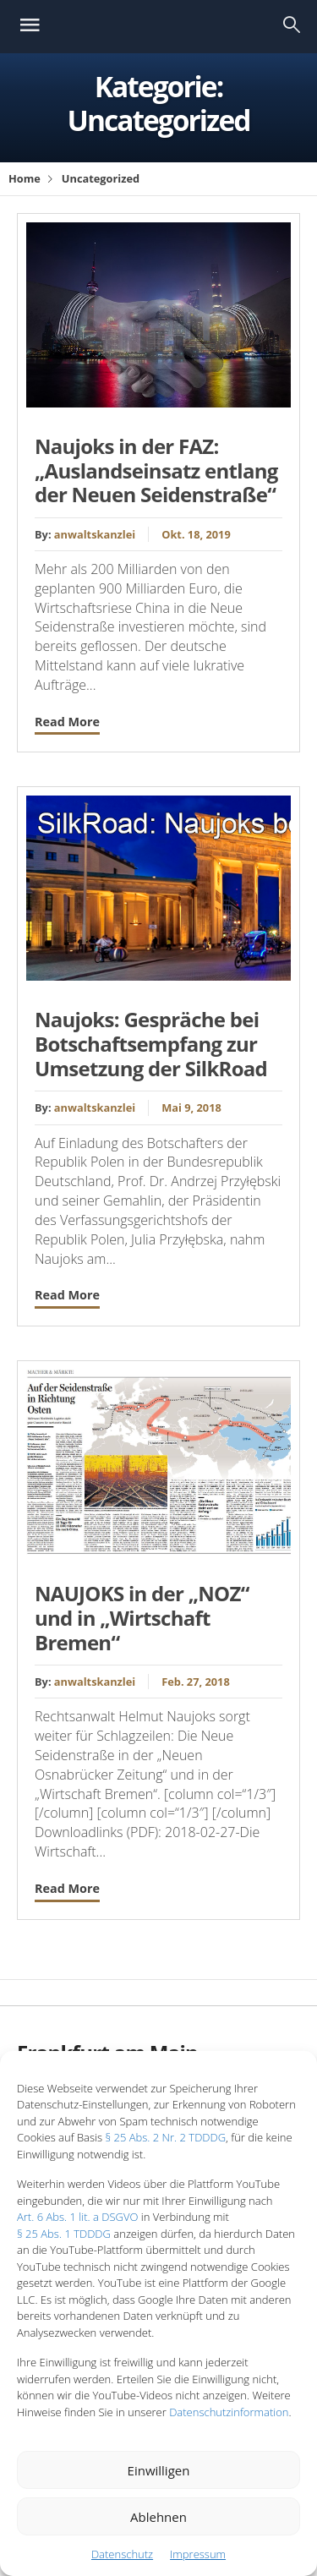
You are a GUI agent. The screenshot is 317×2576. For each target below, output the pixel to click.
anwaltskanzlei (94, 534)
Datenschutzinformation (228, 2412)
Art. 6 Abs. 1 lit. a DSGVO (77, 2216)
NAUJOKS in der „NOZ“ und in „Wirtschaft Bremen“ (142, 1617)
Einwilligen (159, 2470)
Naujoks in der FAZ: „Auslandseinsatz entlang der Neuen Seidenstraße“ (156, 470)
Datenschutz (122, 2554)
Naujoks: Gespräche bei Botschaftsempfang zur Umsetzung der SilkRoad (151, 1043)
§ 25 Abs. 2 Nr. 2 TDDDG (165, 2137)
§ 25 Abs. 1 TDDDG (64, 2233)
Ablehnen (158, 2516)
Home (24, 178)
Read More (67, 722)
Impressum (198, 2554)
